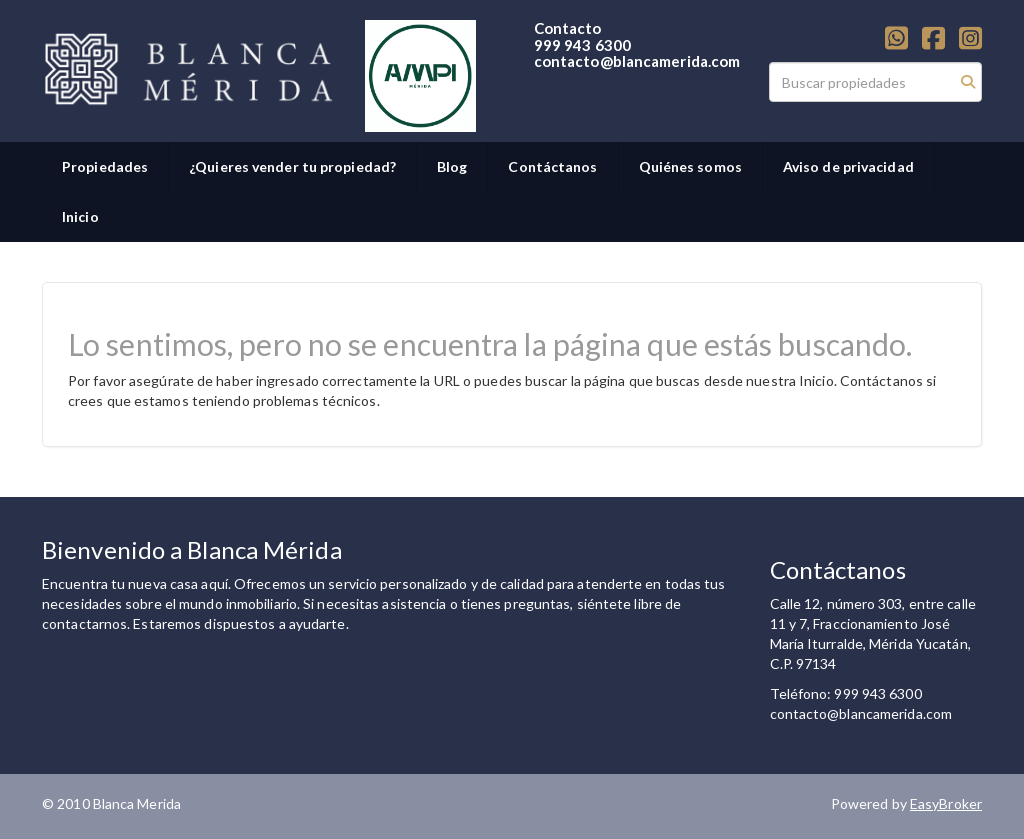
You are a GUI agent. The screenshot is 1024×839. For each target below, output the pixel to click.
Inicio (80, 216)
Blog (452, 166)
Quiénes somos (690, 166)
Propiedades (105, 166)
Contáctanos (552, 166)
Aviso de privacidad (848, 166)
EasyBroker (946, 803)
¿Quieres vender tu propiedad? (292, 166)
